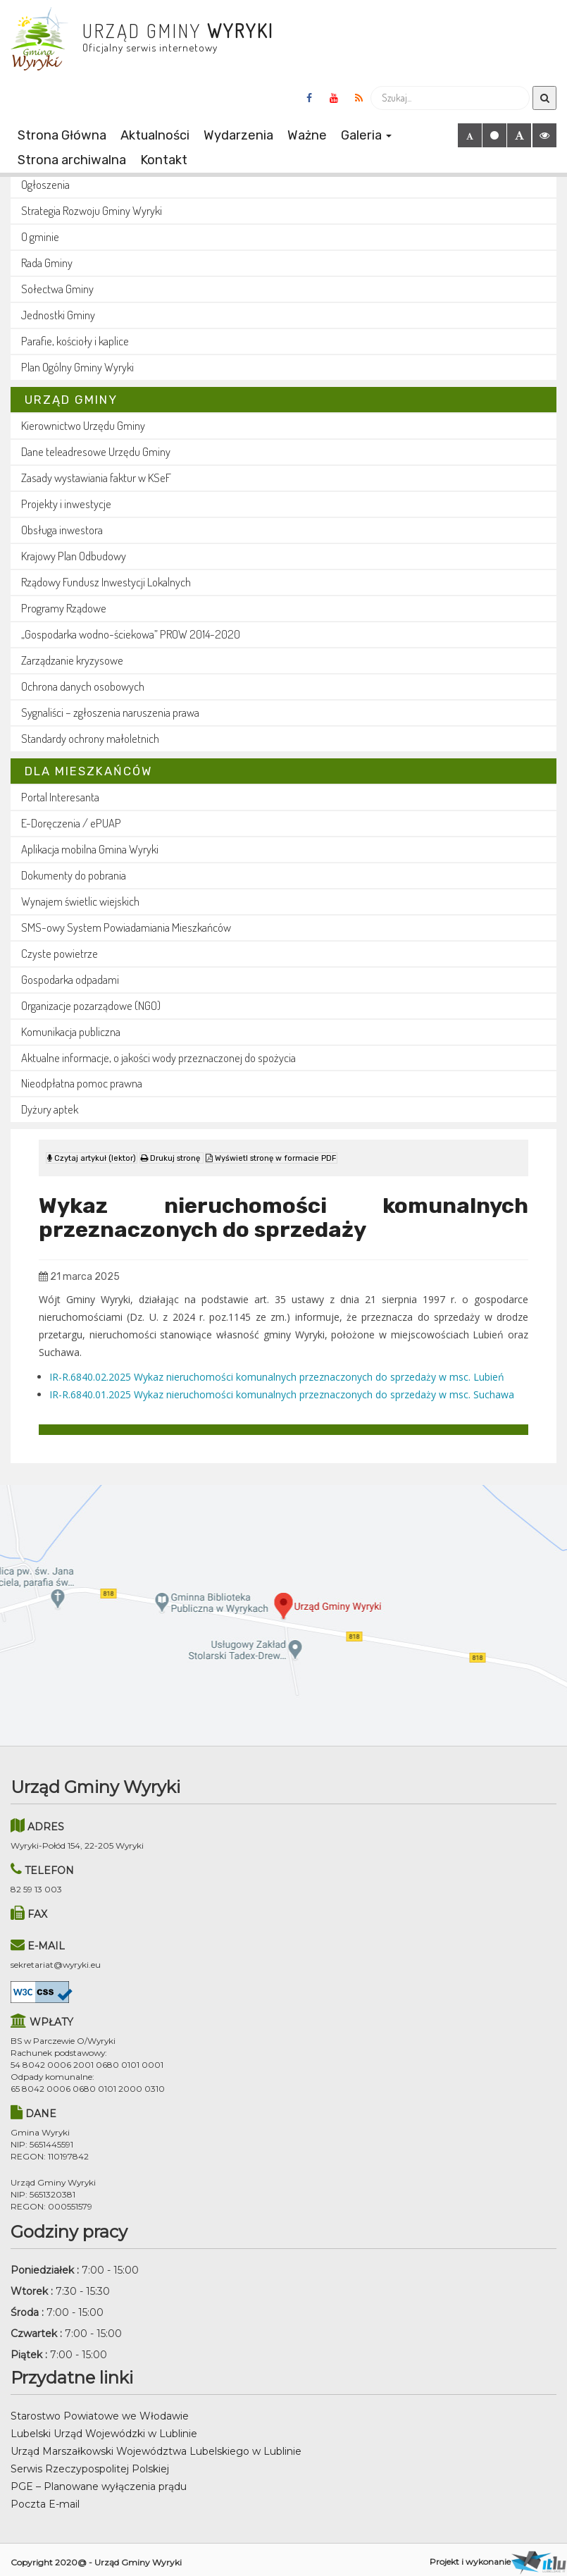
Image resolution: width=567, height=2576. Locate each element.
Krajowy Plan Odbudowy (73, 555)
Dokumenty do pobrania (73, 875)
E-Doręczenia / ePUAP (71, 822)
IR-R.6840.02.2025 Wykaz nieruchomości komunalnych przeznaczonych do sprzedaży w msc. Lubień (276, 1370)
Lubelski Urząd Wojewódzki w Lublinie (104, 2428)
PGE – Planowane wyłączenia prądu (99, 2481)
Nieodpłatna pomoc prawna (81, 1083)
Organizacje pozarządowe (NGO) (91, 1005)
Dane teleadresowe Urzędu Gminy (95, 451)
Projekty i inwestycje (66, 503)
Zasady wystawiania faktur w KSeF (96, 477)
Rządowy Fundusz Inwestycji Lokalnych (106, 581)
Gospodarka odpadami (70, 979)
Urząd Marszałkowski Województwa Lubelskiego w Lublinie (156, 2445)
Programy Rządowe (63, 607)
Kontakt (163, 160)
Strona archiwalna (72, 160)
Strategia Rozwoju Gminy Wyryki (91, 210)
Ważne (307, 135)
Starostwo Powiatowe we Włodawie (100, 2410)
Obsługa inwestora (62, 529)
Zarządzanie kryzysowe (72, 660)
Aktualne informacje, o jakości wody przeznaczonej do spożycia (158, 1057)
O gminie (40, 236)
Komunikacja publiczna (70, 1031)
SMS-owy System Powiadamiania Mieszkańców (126, 927)
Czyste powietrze (59, 953)
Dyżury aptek (49, 1109)
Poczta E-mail (45, 2498)
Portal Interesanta (60, 796)
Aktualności (154, 135)
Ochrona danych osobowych (82, 686)
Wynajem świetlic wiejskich (80, 901)
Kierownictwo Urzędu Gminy (83, 425)
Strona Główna (62, 135)
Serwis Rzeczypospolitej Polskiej (90, 2463)
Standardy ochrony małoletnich (90, 738)
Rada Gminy (47, 262)
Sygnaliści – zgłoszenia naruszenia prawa (110, 712)
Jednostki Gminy (58, 314)
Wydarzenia (238, 135)
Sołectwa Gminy (57, 288)
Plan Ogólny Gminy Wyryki (77, 366)
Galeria (366, 135)
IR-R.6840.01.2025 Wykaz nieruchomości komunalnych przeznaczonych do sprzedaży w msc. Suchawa (281, 1388)
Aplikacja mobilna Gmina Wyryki (89, 849)
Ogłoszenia (45, 184)
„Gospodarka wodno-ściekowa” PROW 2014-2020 (130, 634)
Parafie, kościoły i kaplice (75, 340)
